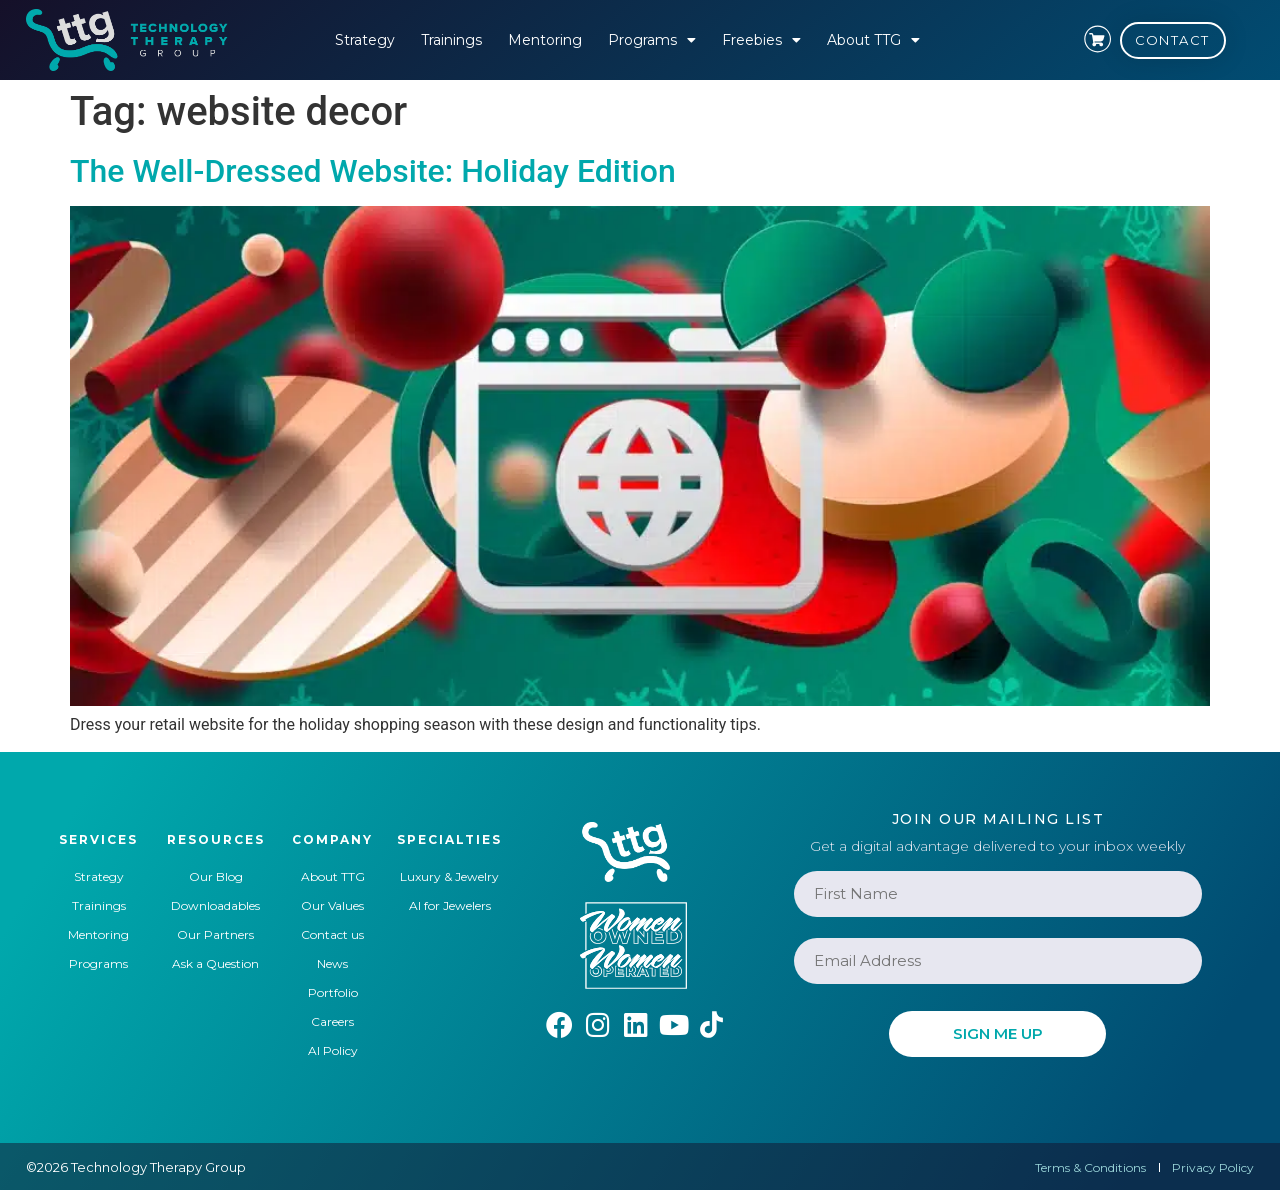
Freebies (761, 40)
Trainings (451, 40)
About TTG (873, 40)
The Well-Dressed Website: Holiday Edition (373, 171)
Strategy (365, 40)
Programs (652, 40)
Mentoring (545, 40)
